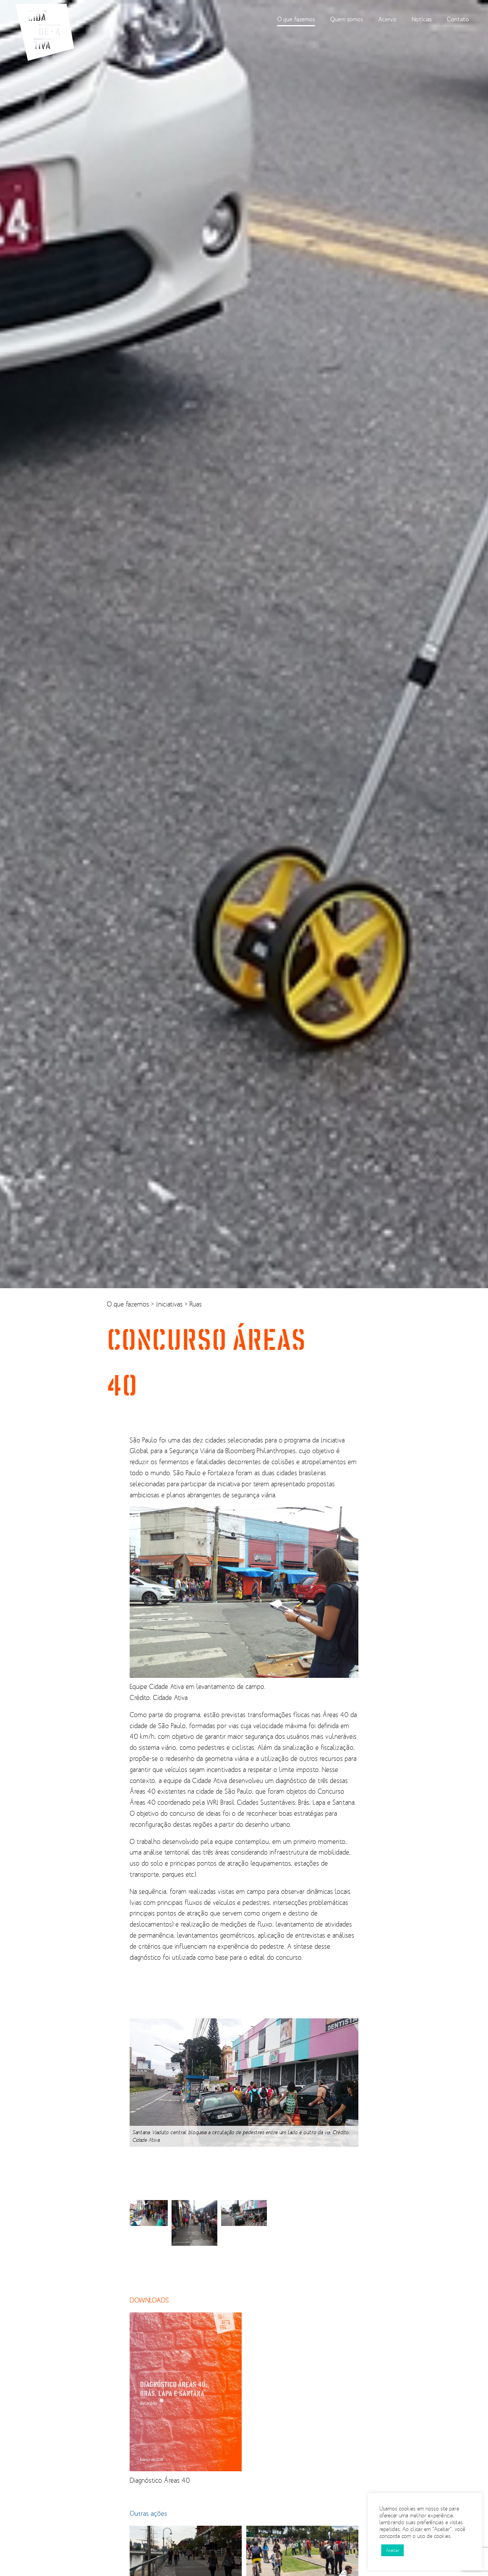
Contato (458, 19)
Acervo (387, 19)
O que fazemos (296, 19)
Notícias (422, 19)
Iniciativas (170, 1304)
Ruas (195, 1304)
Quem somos (346, 19)
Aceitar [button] (392, 2550)
